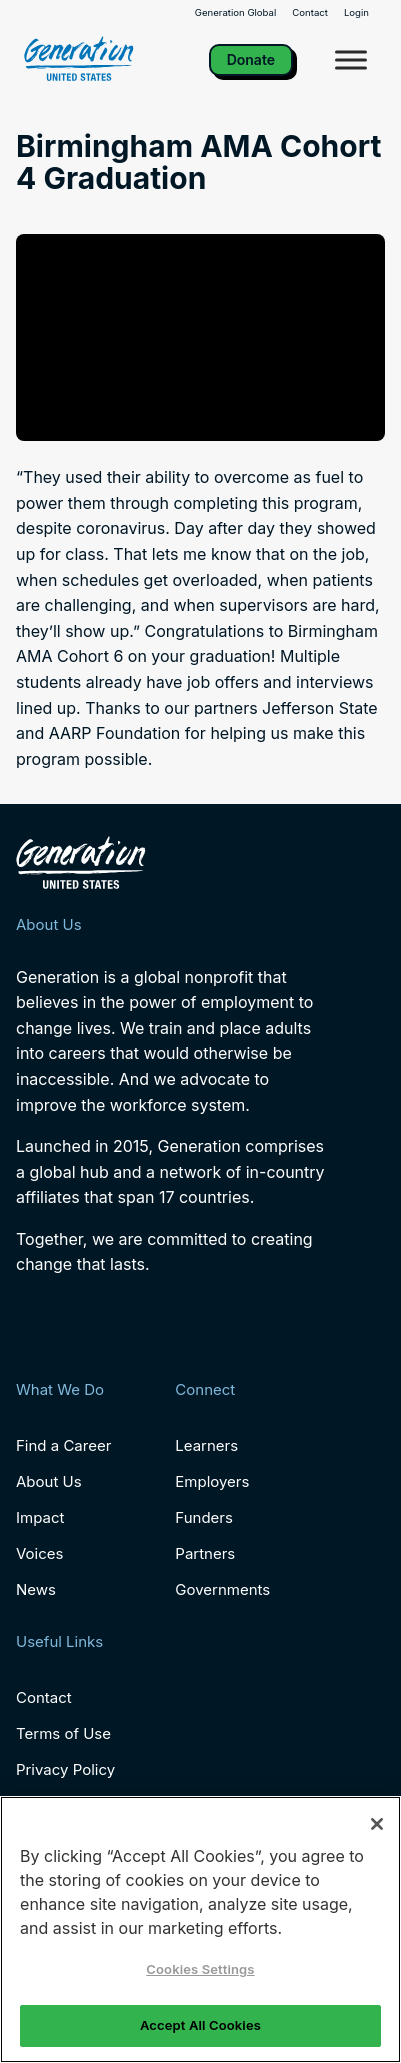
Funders (204, 1517)
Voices (39, 1553)
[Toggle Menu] (351, 59)
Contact (310, 13)
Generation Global (236, 13)
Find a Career (63, 1445)
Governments (222, 1589)
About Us (49, 1481)
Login (356, 13)
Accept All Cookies (200, 2025)
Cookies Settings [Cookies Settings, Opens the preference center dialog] (200, 1969)
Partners (205, 1553)
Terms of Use (63, 1733)
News (36, 1589)
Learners (206, 1445)
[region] (200, 1929)
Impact (40, 1517)
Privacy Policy (65, 1769)
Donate (251, 59)
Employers (212, 1481)
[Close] (377, 1824)
